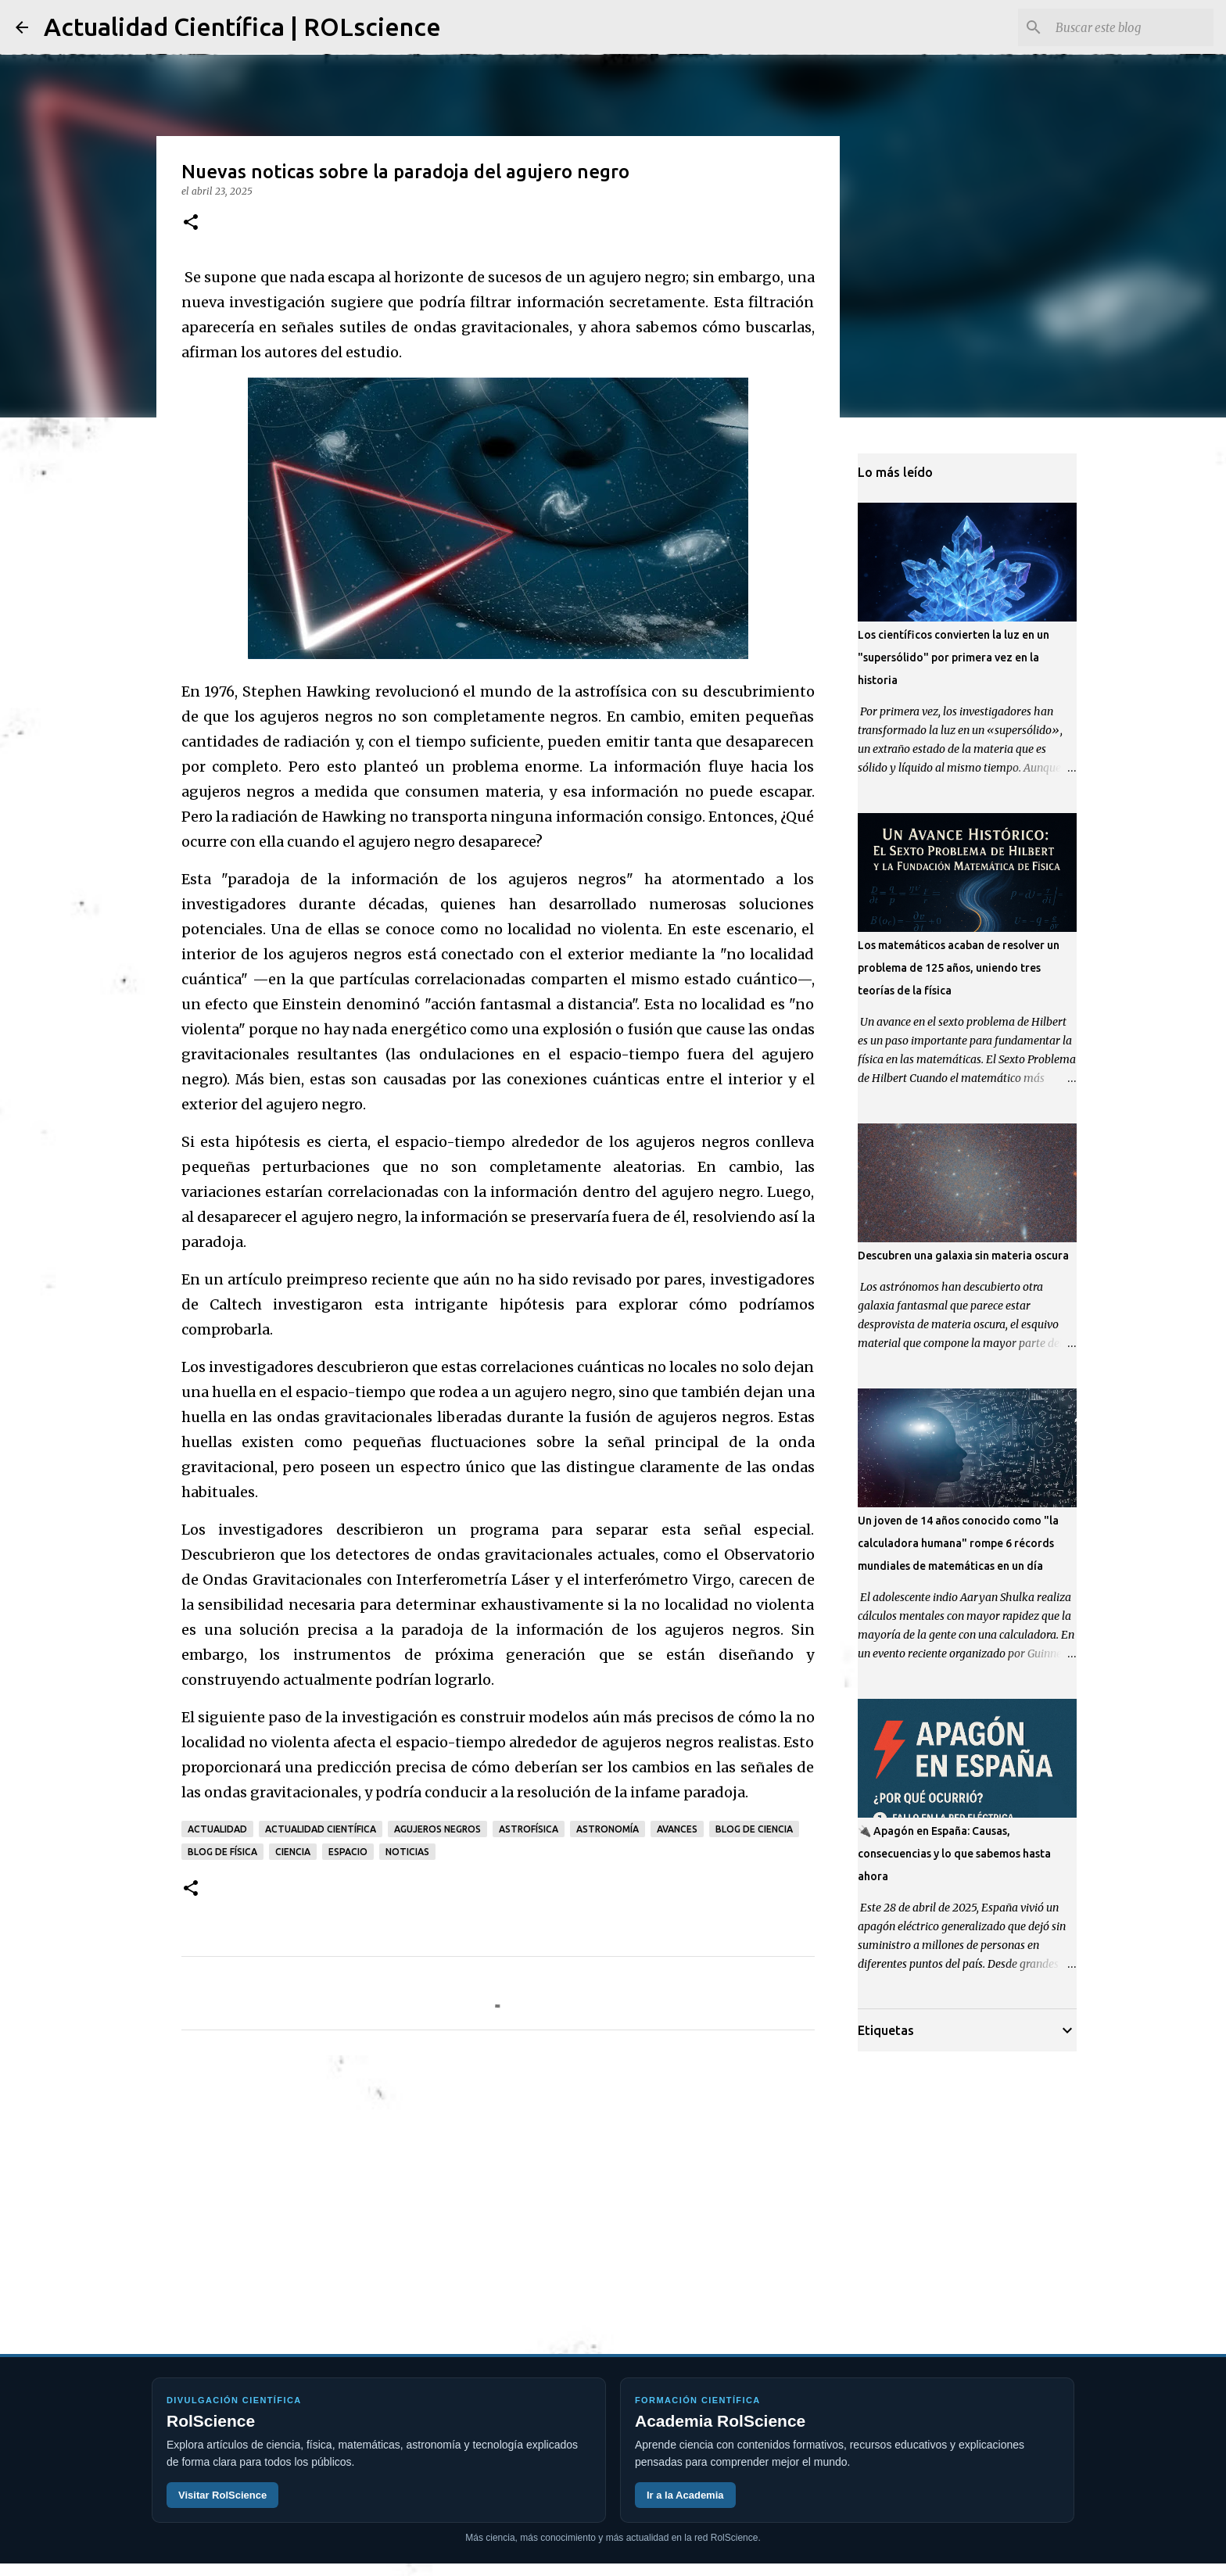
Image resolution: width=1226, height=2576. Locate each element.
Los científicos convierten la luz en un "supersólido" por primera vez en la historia (953, 657)
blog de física (222, 1852)
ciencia (292, 1852)
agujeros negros (437, 1829)
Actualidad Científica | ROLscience (242, 27)
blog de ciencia (754, 1829)
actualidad (217, 1829)
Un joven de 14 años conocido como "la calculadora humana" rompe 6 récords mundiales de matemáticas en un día (958, 1543)
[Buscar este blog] (1131, 27)
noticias (407, 1852)
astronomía (607, 1829)
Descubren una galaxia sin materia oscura (963, 1255)
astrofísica (528, 1829)
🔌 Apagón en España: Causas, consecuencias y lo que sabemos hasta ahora (954, 1854)
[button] (190, 223)
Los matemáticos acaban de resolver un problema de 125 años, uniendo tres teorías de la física (958, 968)
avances (677, 1829)
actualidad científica (320, 1829)
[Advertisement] (498, 2188)
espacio (347, 1852)
